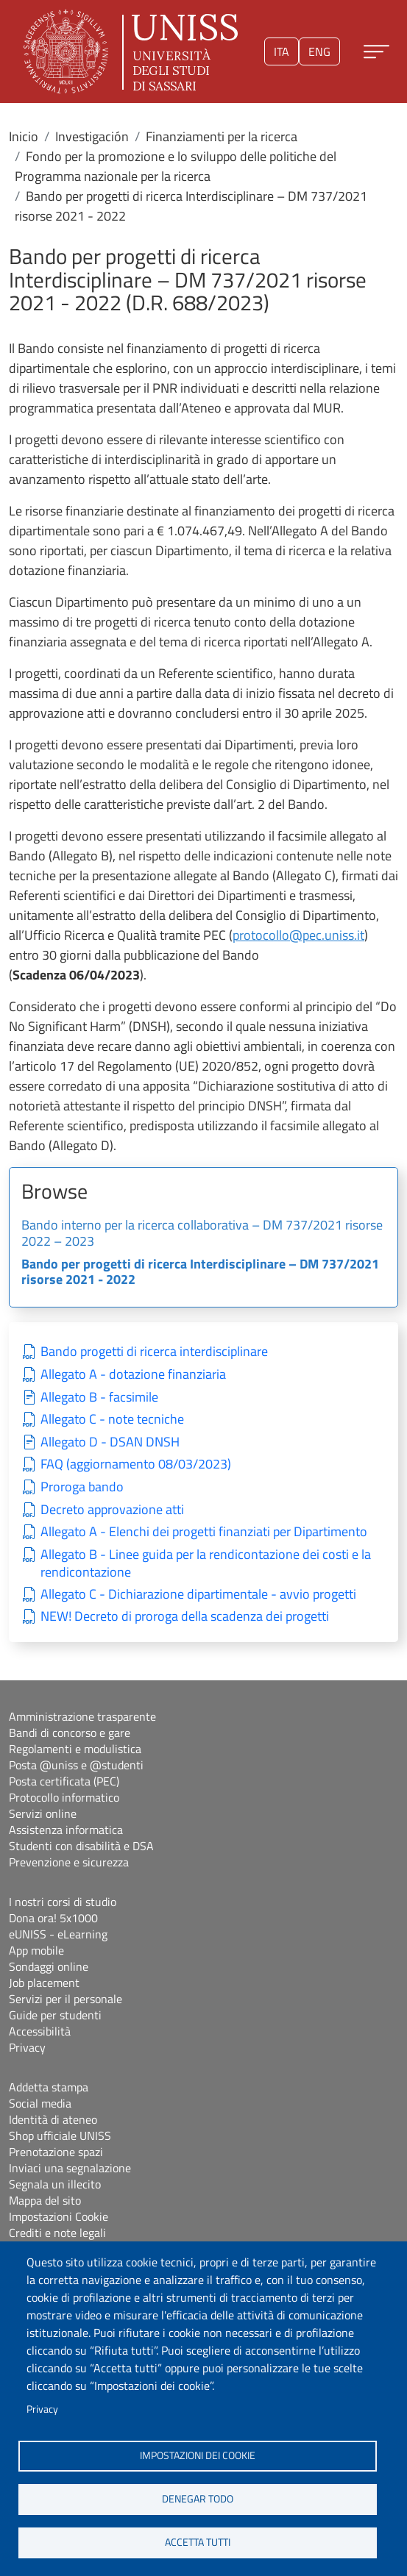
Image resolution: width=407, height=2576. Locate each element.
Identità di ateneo (53, 2119)
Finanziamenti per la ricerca (221, 136)
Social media (40, 2103)
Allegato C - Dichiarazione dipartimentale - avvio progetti (198, 1594)
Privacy (42, 2409)
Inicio (23, 136)
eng (319, 51)
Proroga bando (82, 1487)
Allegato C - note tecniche (112, 1419)
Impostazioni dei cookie (197, 2455)
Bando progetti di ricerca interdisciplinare (154, 1352)
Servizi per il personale (65, 1999)
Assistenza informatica (66, 1830)
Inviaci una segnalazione (70, 2168)
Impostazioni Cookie (58, 2216)
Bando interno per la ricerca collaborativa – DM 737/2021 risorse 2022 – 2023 (202, 1234)
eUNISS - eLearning (58, 1934)
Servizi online (43, 1813)
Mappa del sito (45, 2200)
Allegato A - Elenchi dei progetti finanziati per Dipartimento (203, 1532)
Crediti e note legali (57, 2232)
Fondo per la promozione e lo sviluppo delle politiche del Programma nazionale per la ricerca (175, 166)
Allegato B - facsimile (99, 1397)
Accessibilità (40, 2031)
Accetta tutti (197, 2542)
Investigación (92, 136)
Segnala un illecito (55, 2184)
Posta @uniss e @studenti (76, 1765)
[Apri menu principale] (376, 51)
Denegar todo (197, 2498)
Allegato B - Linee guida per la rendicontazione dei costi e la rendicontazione (205, 1564)
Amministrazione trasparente (82, 1716)
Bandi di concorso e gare (69, 1732)
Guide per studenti (55, 2015)
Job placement (44, 1982)
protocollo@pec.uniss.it (298, 935)
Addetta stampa (48, 2087)
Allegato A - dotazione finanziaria (133, 1375)
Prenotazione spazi (56, 2152)
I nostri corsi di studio (62, 1902)
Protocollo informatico (64, 1797)
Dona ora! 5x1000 (53, 1918)
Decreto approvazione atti (112, 1510)
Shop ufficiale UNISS (60, 2135)
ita (281, 51)
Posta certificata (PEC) (64, 1781)
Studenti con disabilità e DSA (81, 1846)
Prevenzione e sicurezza (69, 1862)
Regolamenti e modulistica (75, 1749)
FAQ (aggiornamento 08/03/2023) (135, 1464)
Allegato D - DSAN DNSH (110, 1442)
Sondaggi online (48, 1966)
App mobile (36, 1950)
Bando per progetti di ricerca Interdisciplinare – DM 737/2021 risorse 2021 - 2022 (200, 1273)
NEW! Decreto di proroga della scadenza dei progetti (184, 1617)
